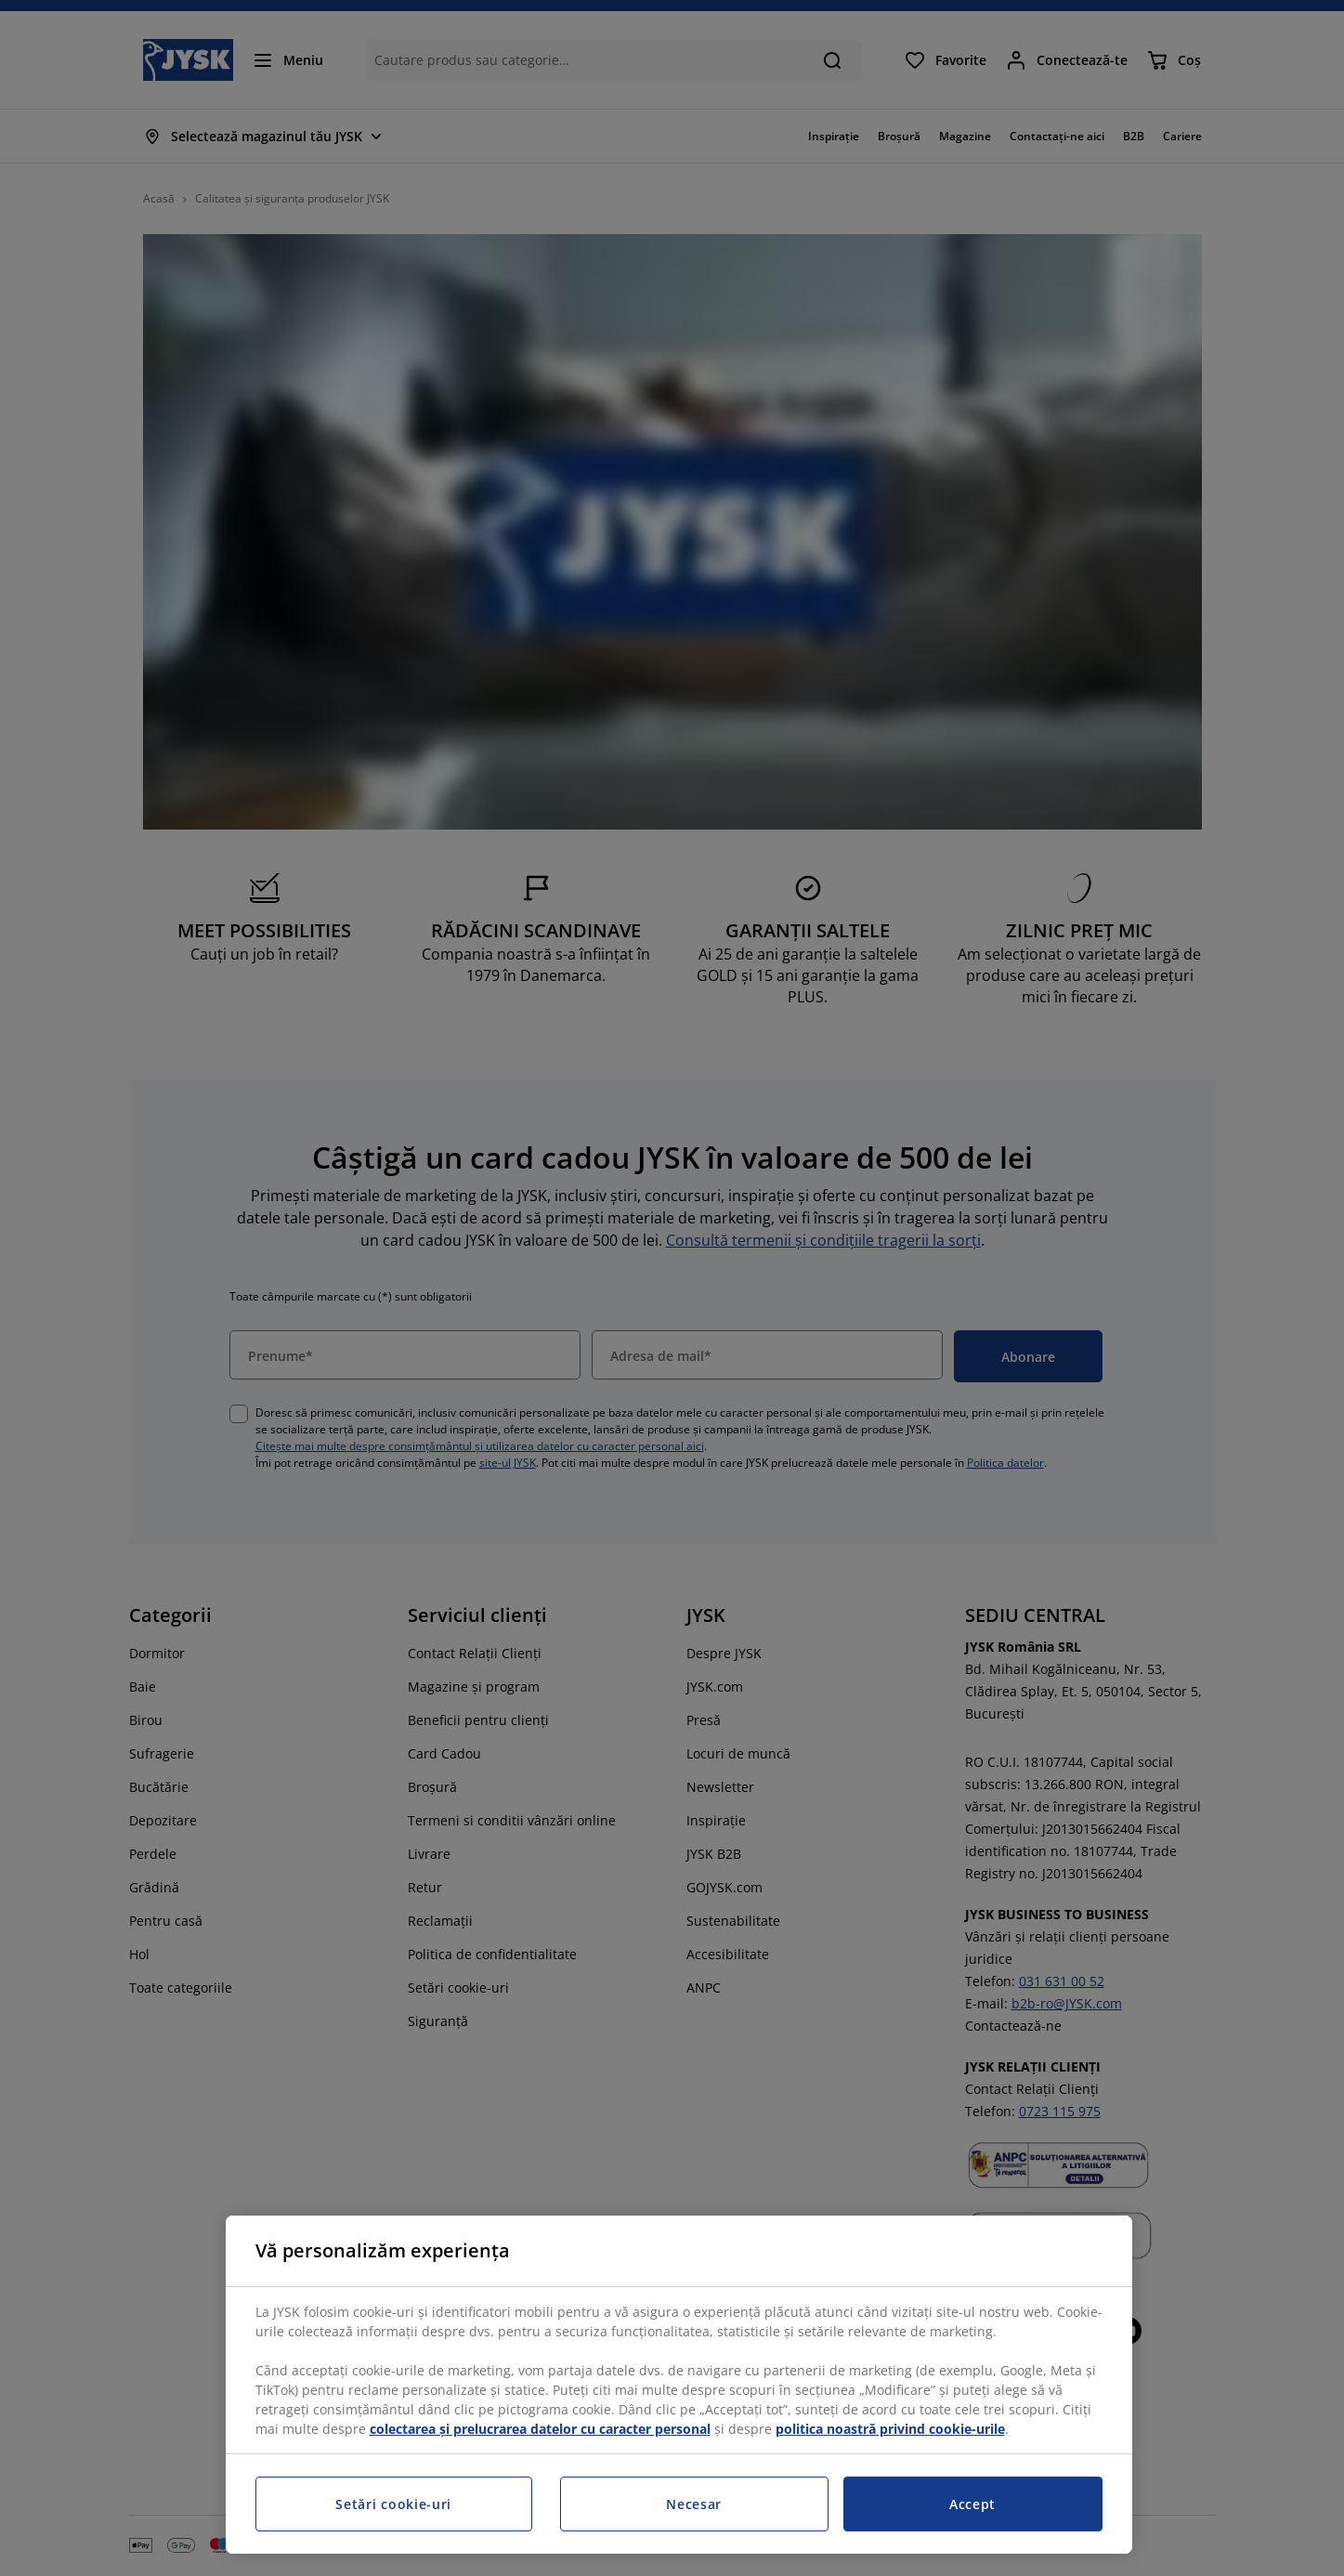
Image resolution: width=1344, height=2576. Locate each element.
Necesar (694, 2504)
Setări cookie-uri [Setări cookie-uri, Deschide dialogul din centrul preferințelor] (393, 2504)
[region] (679, 2385)
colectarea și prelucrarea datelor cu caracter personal (540, 2429)
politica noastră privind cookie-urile (890, 2429)
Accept (972, 2504)
